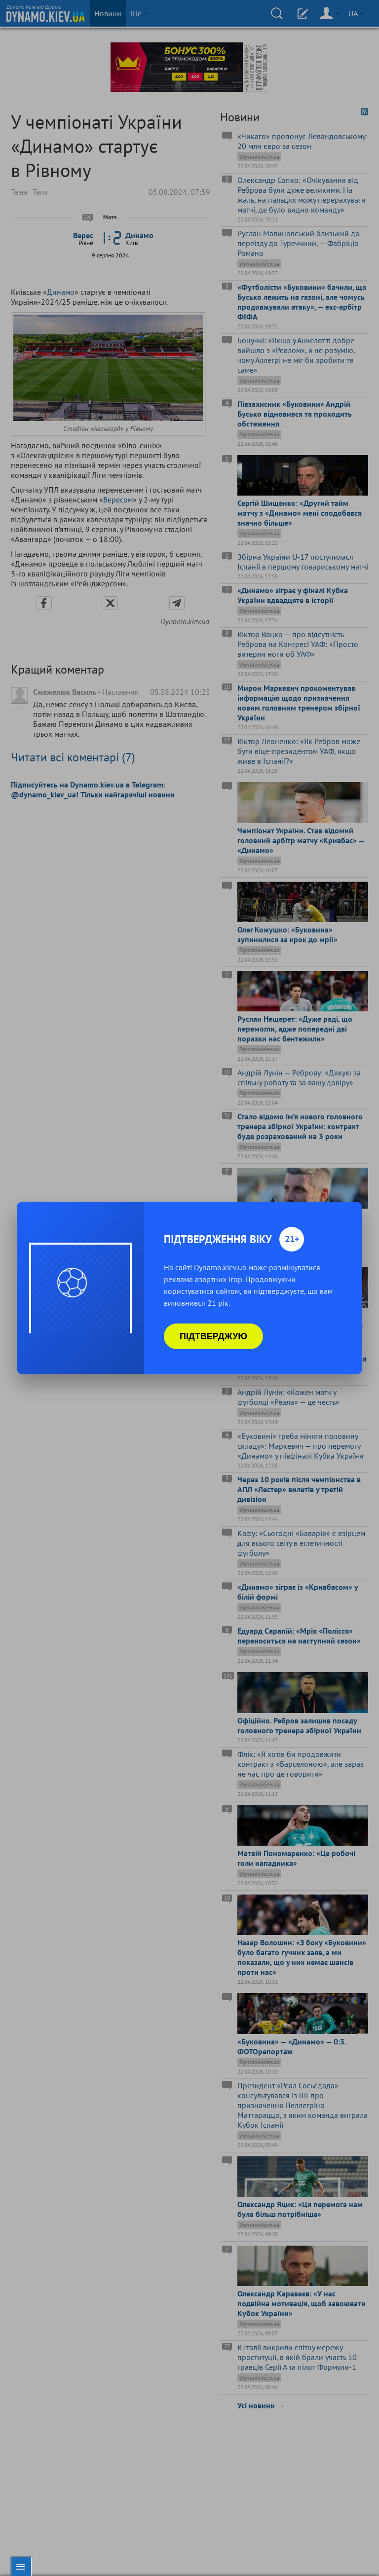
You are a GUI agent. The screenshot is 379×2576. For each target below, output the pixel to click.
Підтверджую (213, 1336)
